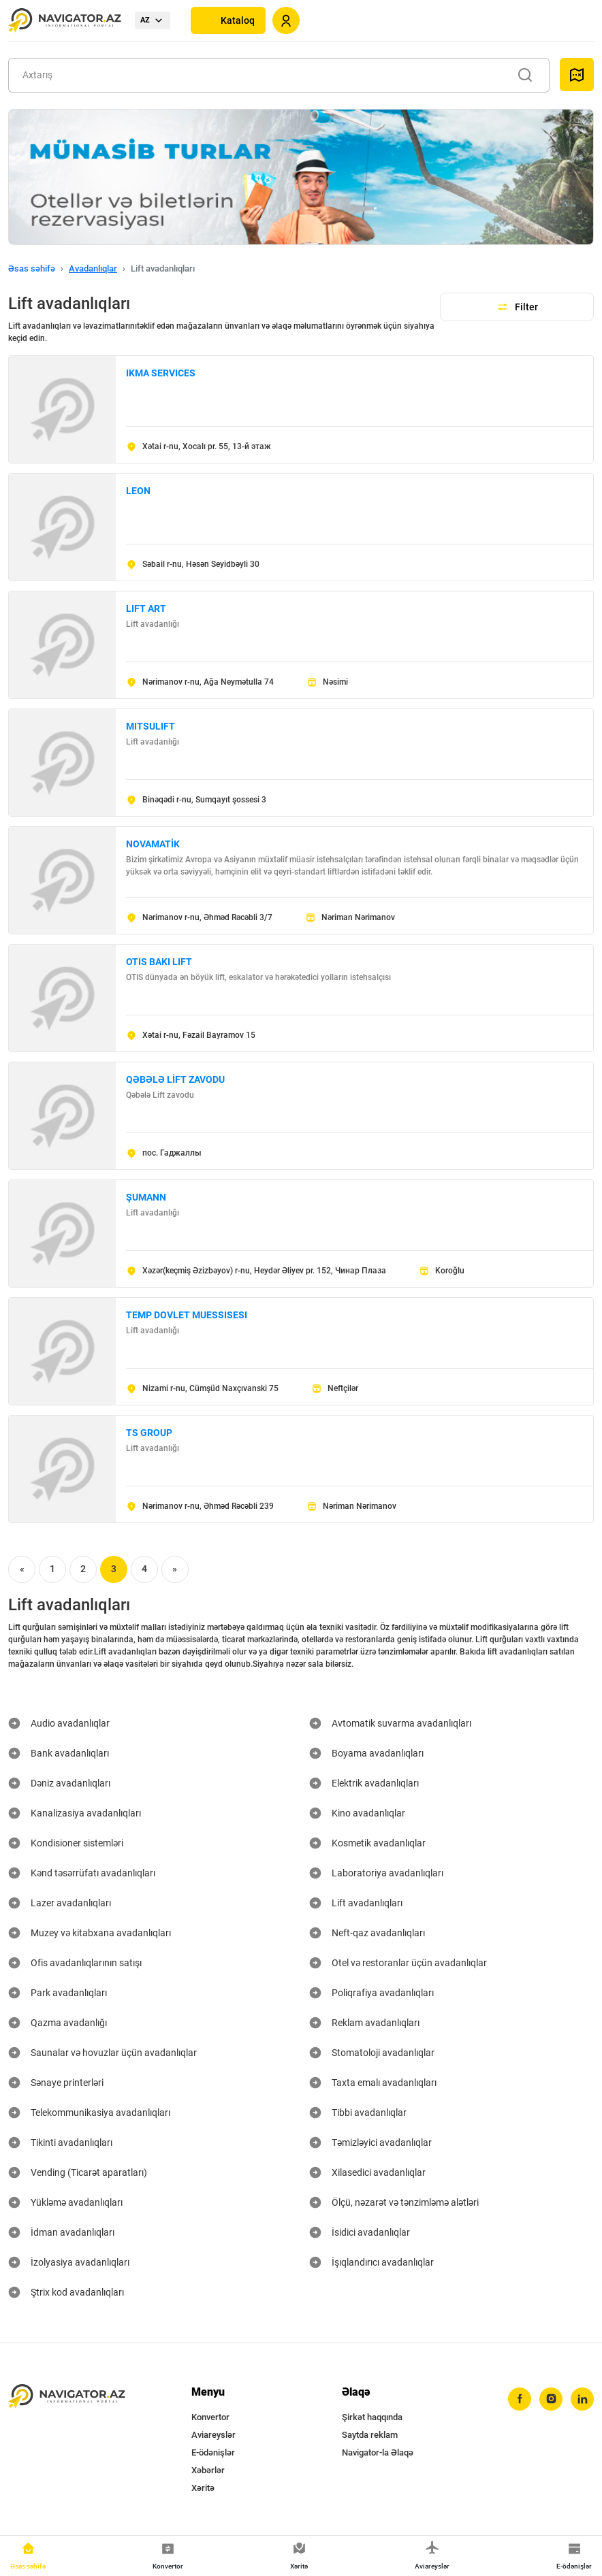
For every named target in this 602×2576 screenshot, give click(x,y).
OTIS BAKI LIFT (159, 961)
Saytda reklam (370, 2435)
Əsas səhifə (31, 268)
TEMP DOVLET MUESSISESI (186, 1314)
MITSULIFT (150, 726)
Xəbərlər (208, 2470)
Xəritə (203, 2488)
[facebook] (519, 2399)
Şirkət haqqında (372, 2417)
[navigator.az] (66, 2396)
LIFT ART (146, 608)
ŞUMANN (146, 1197)
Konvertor (210, 2417)
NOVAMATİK (153, 843)
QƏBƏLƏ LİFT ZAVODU (175, 1079)
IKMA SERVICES (160, 373)
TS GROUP (149, 1432)
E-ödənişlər (213, 2452)
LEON (138, 490)
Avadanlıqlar (93, 268)
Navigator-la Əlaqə (377, 2452)
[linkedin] (582, 2399)
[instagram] (551, 2399)
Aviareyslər (213, 2435)
